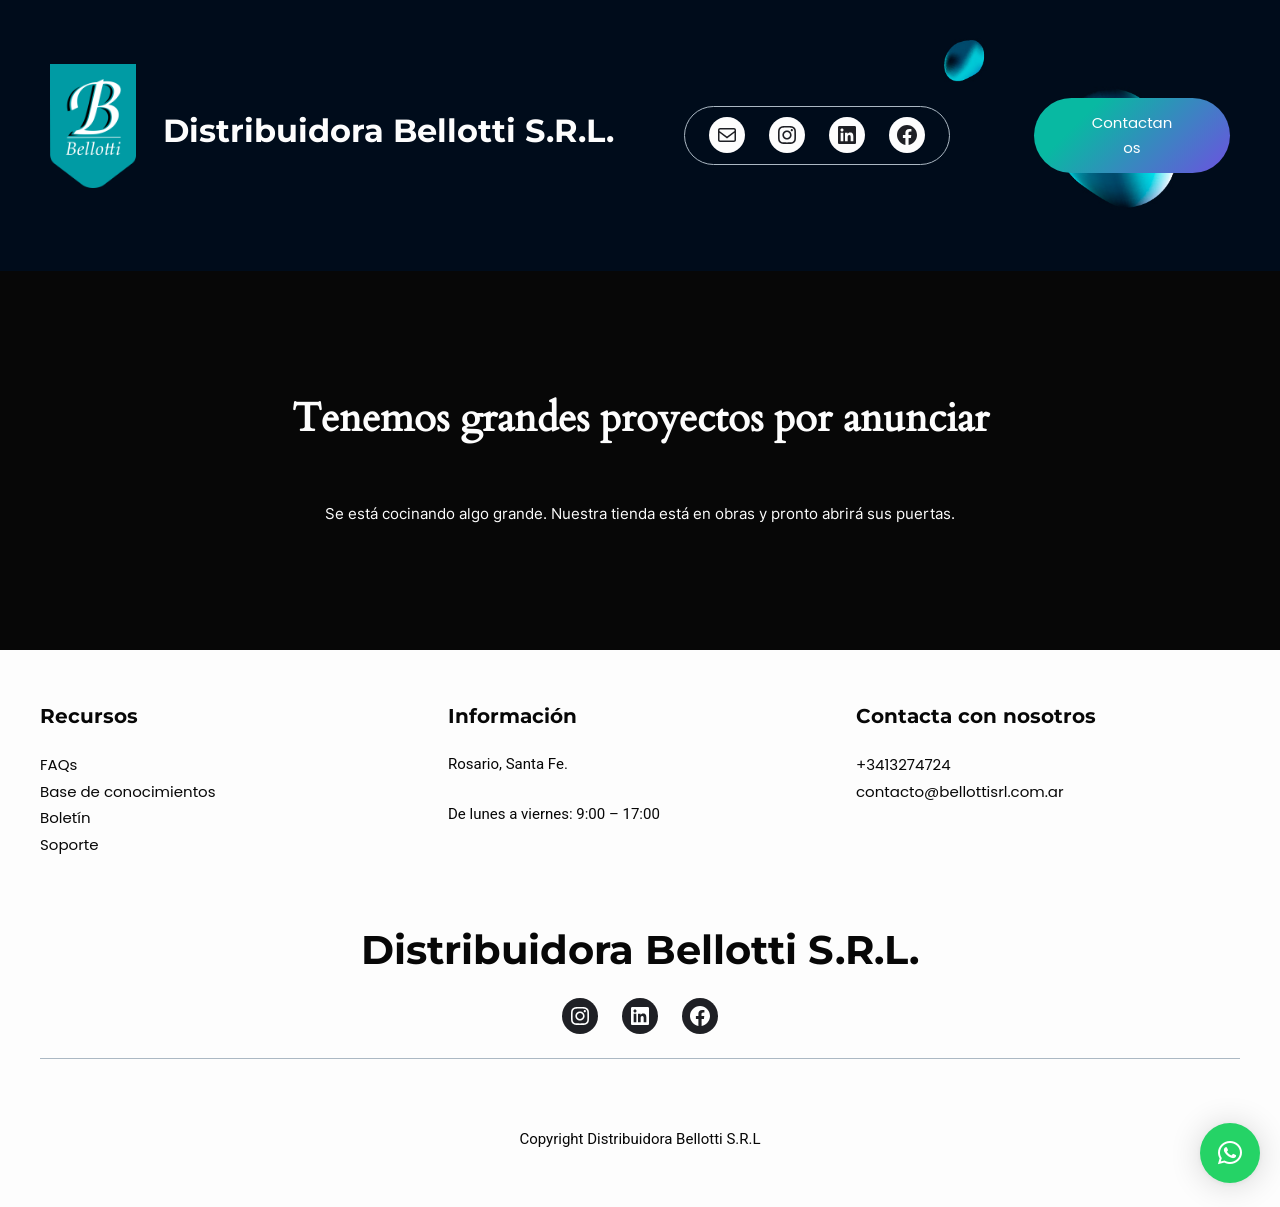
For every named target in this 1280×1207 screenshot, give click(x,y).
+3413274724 (903, 764)
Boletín (65, 817)
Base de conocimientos (128, 791)
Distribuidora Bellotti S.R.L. (388, 130)
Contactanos (1132, 135)
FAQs (58, 764)
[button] (1230, 1153)
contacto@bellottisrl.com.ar (960, 791)
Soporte (69, 844)
